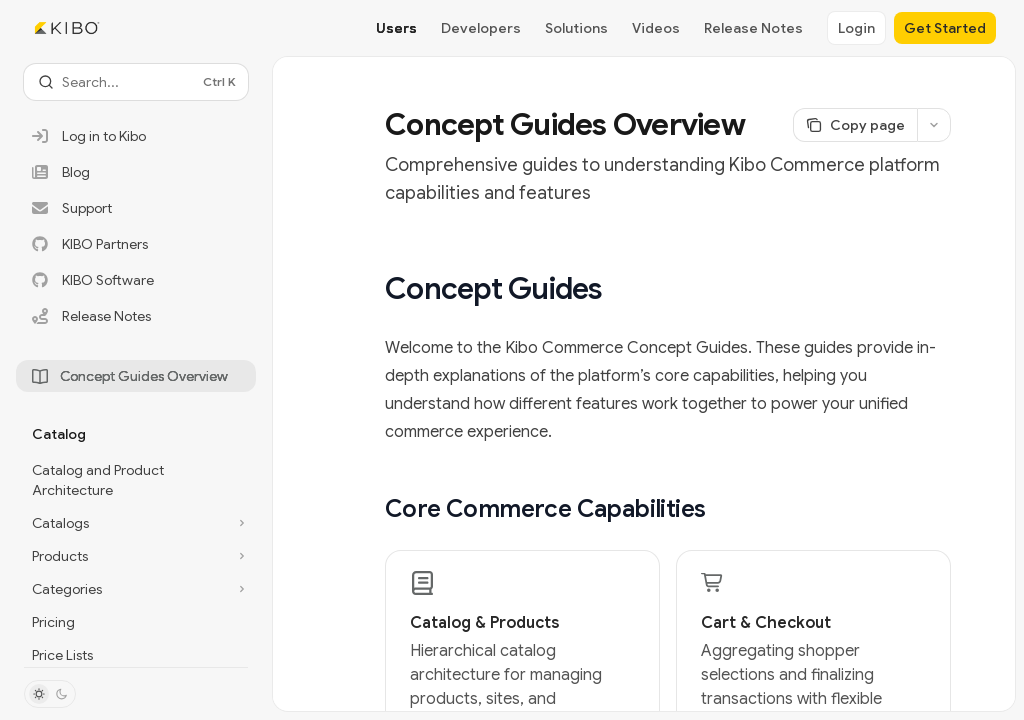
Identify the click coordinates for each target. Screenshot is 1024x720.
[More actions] (934, 125)
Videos (656, 28)
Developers (481, 28)
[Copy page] (855, 125)
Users (396, 28)
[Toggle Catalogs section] (136, 523)
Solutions (576, 28)
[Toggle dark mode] (50, 694)
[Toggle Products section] (136, 556)
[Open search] (136, 82)
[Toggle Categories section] (136, 589)
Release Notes (753, 28)
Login (856, 28)
